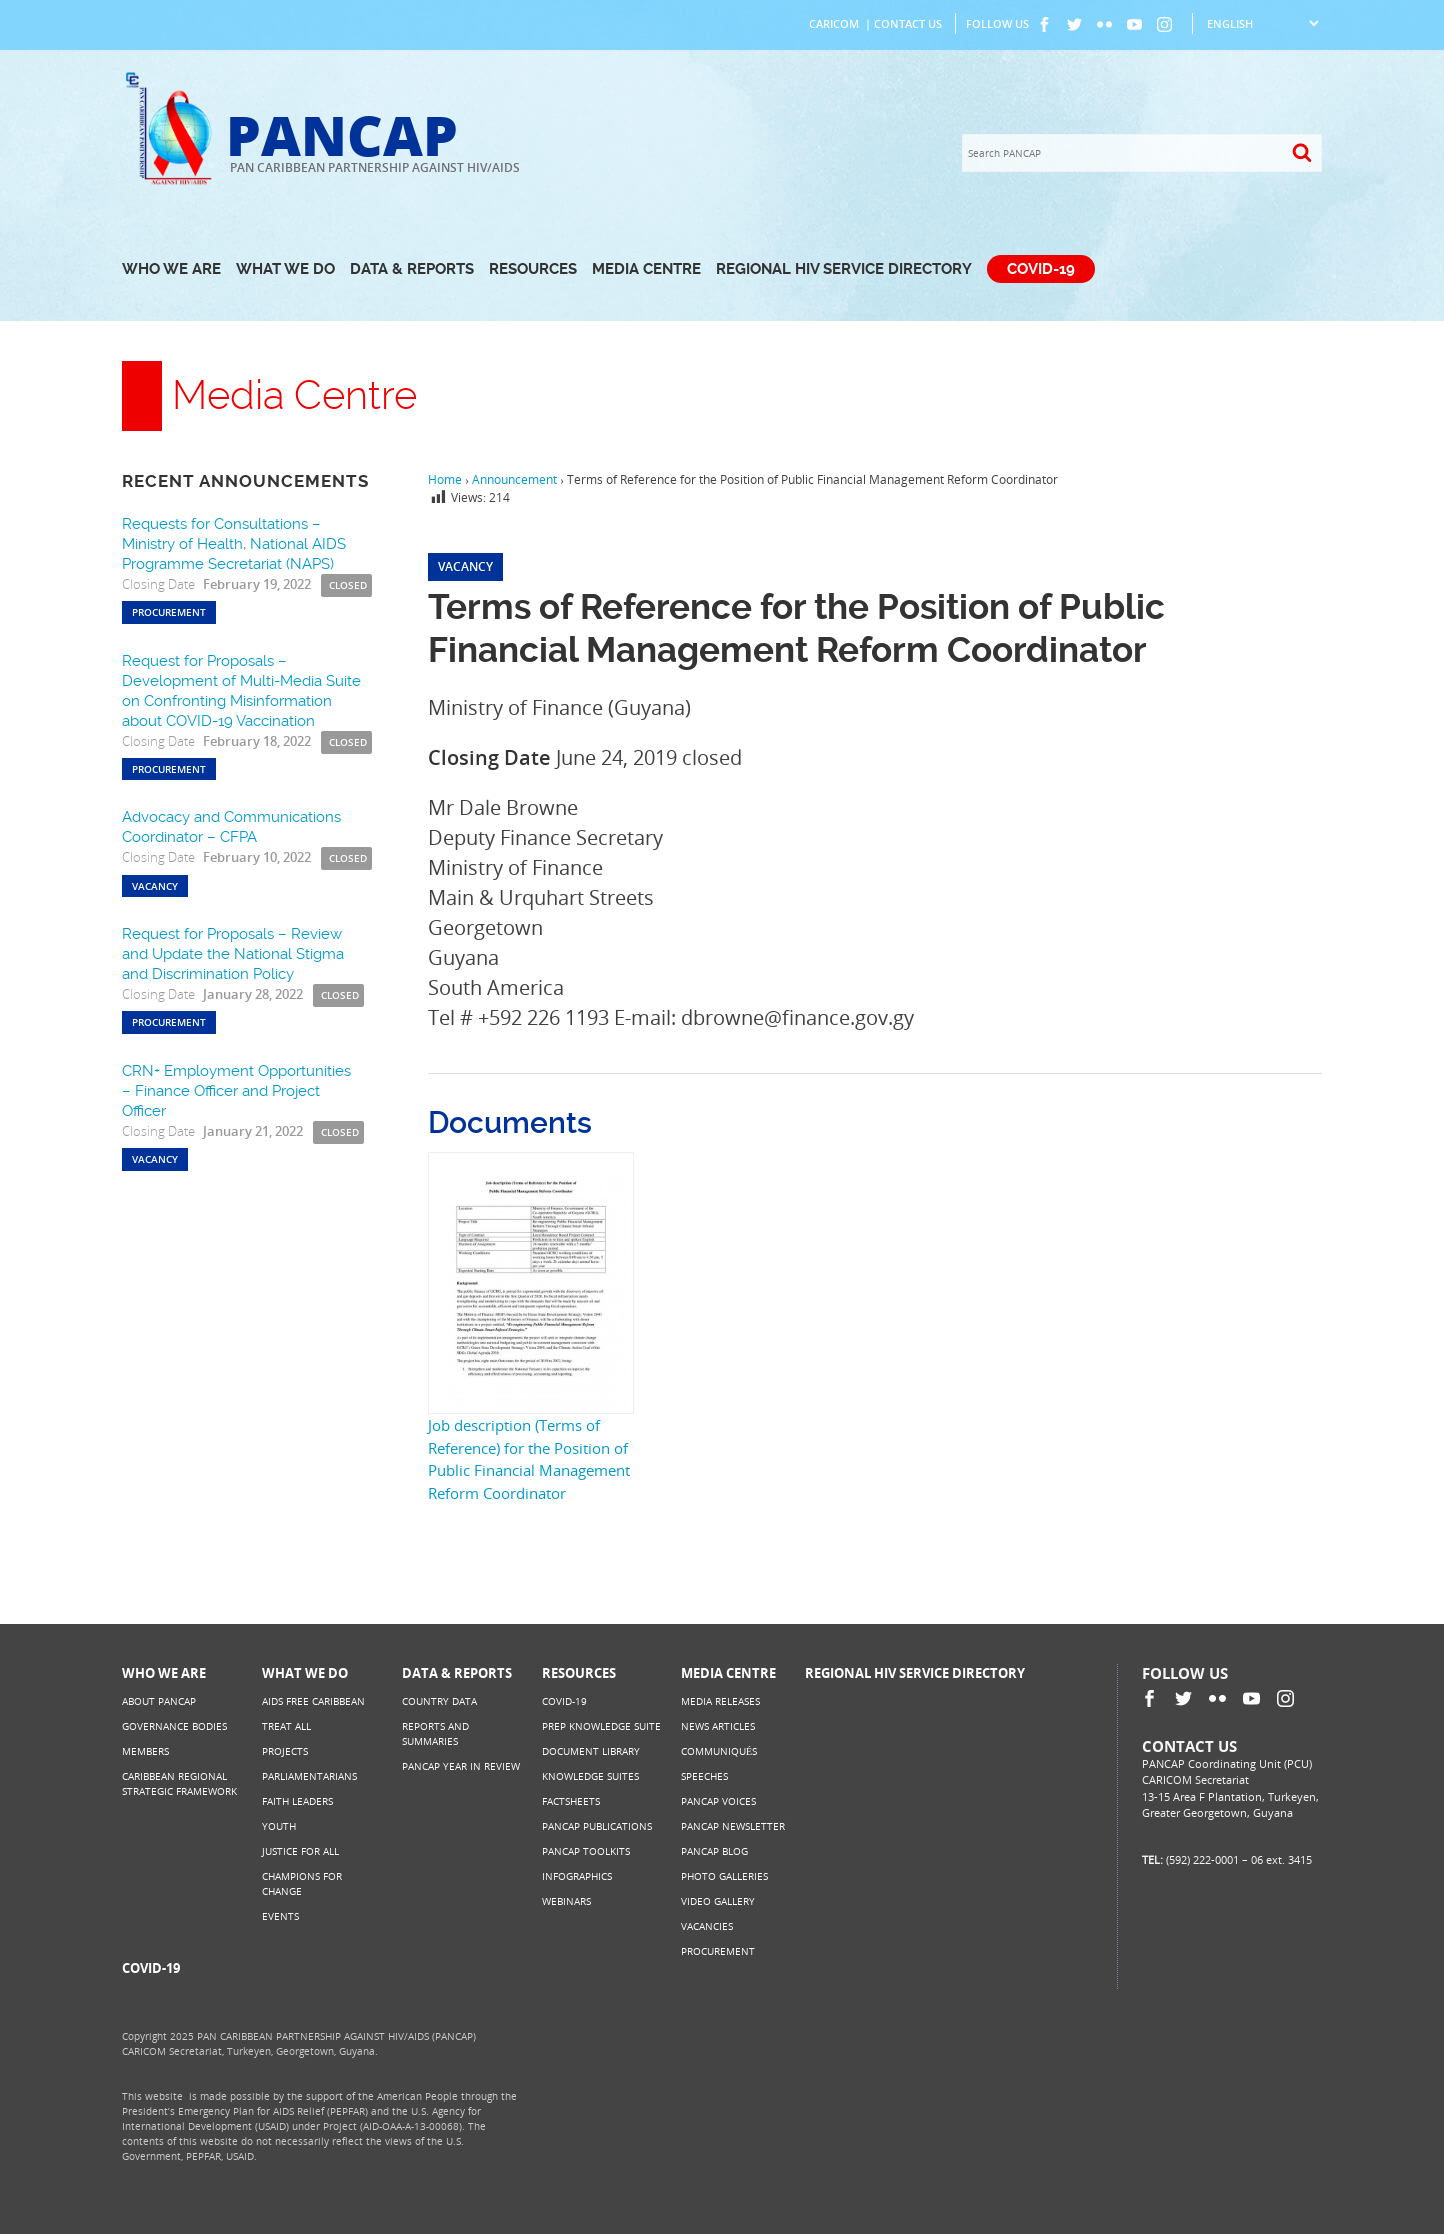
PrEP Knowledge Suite (601, 1726)
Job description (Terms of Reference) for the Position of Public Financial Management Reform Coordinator (529, 1459)
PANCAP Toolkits (586, 1851)
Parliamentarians (309, 1776)
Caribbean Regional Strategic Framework (179, 1783)
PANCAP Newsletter (733, 1826)
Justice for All (300, 1851)
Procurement (718, 1951)
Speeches (704, 1776)
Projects (285, 1751)
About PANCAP (159, 1701)
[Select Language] (1262, 23)
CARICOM (834, 23)
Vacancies (707, 1926)
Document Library (591, 1751)
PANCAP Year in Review (461, 1766)
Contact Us (908, 23)
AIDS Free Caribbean (313, 1701)
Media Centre (646, 269)
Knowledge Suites (590, 1776)
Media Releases (720, 1701)
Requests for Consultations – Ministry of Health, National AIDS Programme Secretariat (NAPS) (234, 544)
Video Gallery (718, 1901)
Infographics (577, 1876)
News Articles (718, 1726)
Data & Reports (412, 269)
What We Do (285, 269)
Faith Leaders (297, 1801)
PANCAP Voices (718, 1801)
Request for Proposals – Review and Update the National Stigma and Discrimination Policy (233, 954)
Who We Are (171, 269)
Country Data (439, 1701)
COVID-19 (1041, 269)
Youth (279, 1826)
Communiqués (719, 1751)
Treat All (286, 1726)
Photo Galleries (724, 1876)
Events (280, 1916)
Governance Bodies (174, 1726)
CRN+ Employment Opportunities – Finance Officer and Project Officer (236, 1091)
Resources (533, 269)
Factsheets (571, 1801)
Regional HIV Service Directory (844, 269)
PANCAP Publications (597, 1826)
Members (145, 1751)
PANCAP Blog (714, 1851)
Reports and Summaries (435, 1733)
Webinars (566, 1901)
